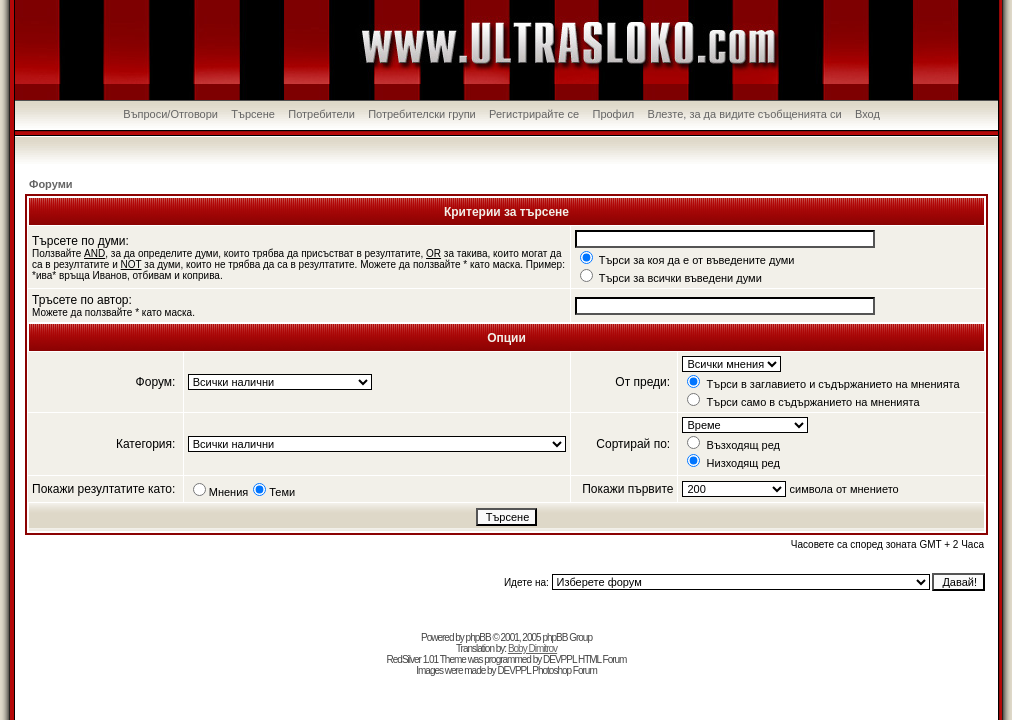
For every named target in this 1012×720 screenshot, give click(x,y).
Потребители (321, 114)
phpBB (478, 637)
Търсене (253, 114)
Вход (867, 114)
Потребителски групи (422, 114)
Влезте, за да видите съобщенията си (745, 114)
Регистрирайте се (534, 114)
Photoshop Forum (564, 670)
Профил (613, 114)
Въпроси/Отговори (170, 114)
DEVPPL (559, 659)
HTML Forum (602, 659)
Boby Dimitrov (532, 648)
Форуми (51, 184)
